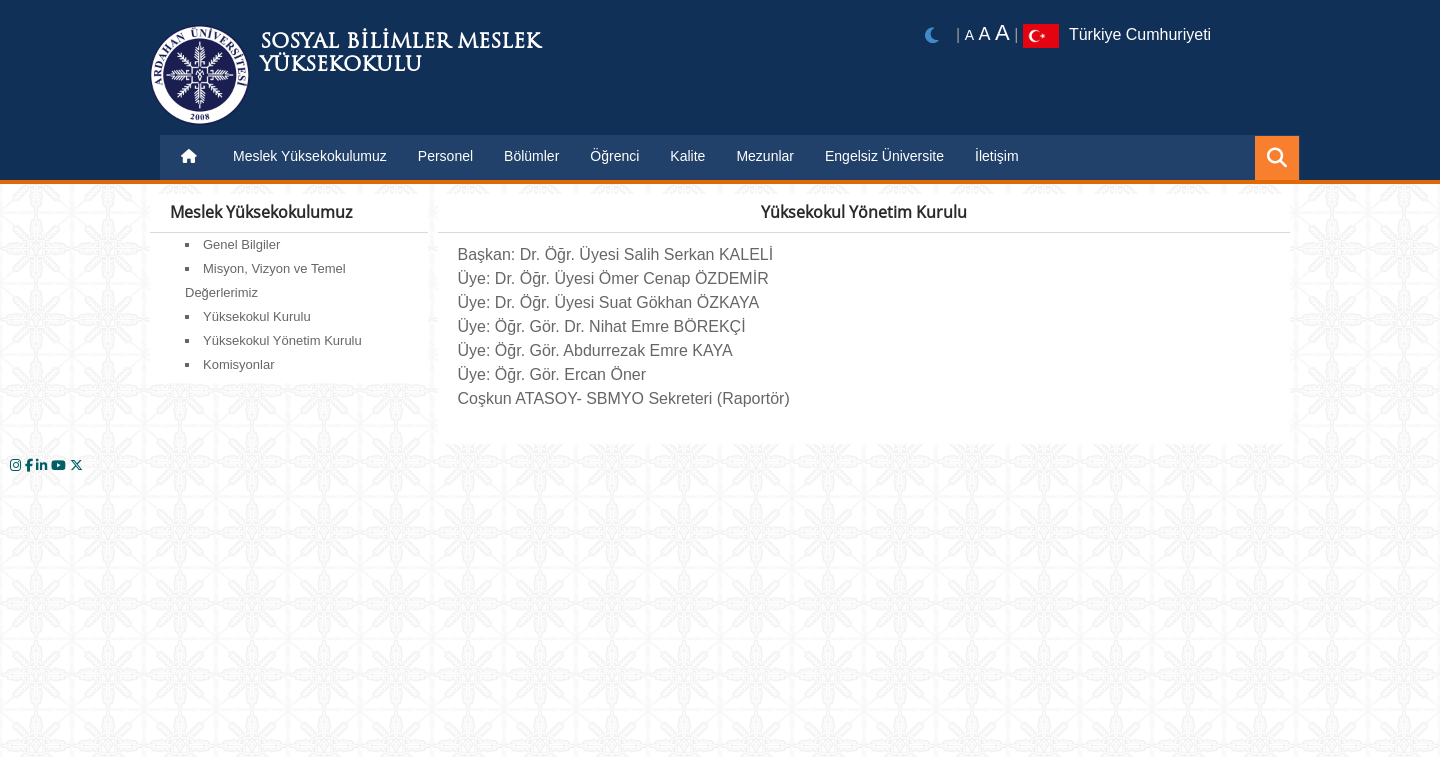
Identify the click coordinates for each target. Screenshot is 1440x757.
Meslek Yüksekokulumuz (310, 156)
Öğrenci (614, 156)
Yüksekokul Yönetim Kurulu (282, 340)
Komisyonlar (239, 364)
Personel (445, 156)
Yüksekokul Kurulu (257, 316)
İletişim (997, 156)
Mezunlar (765, 156)
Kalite (687, 156)
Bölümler (531, 156)
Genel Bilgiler (241, 244)
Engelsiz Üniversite (884, 156)
